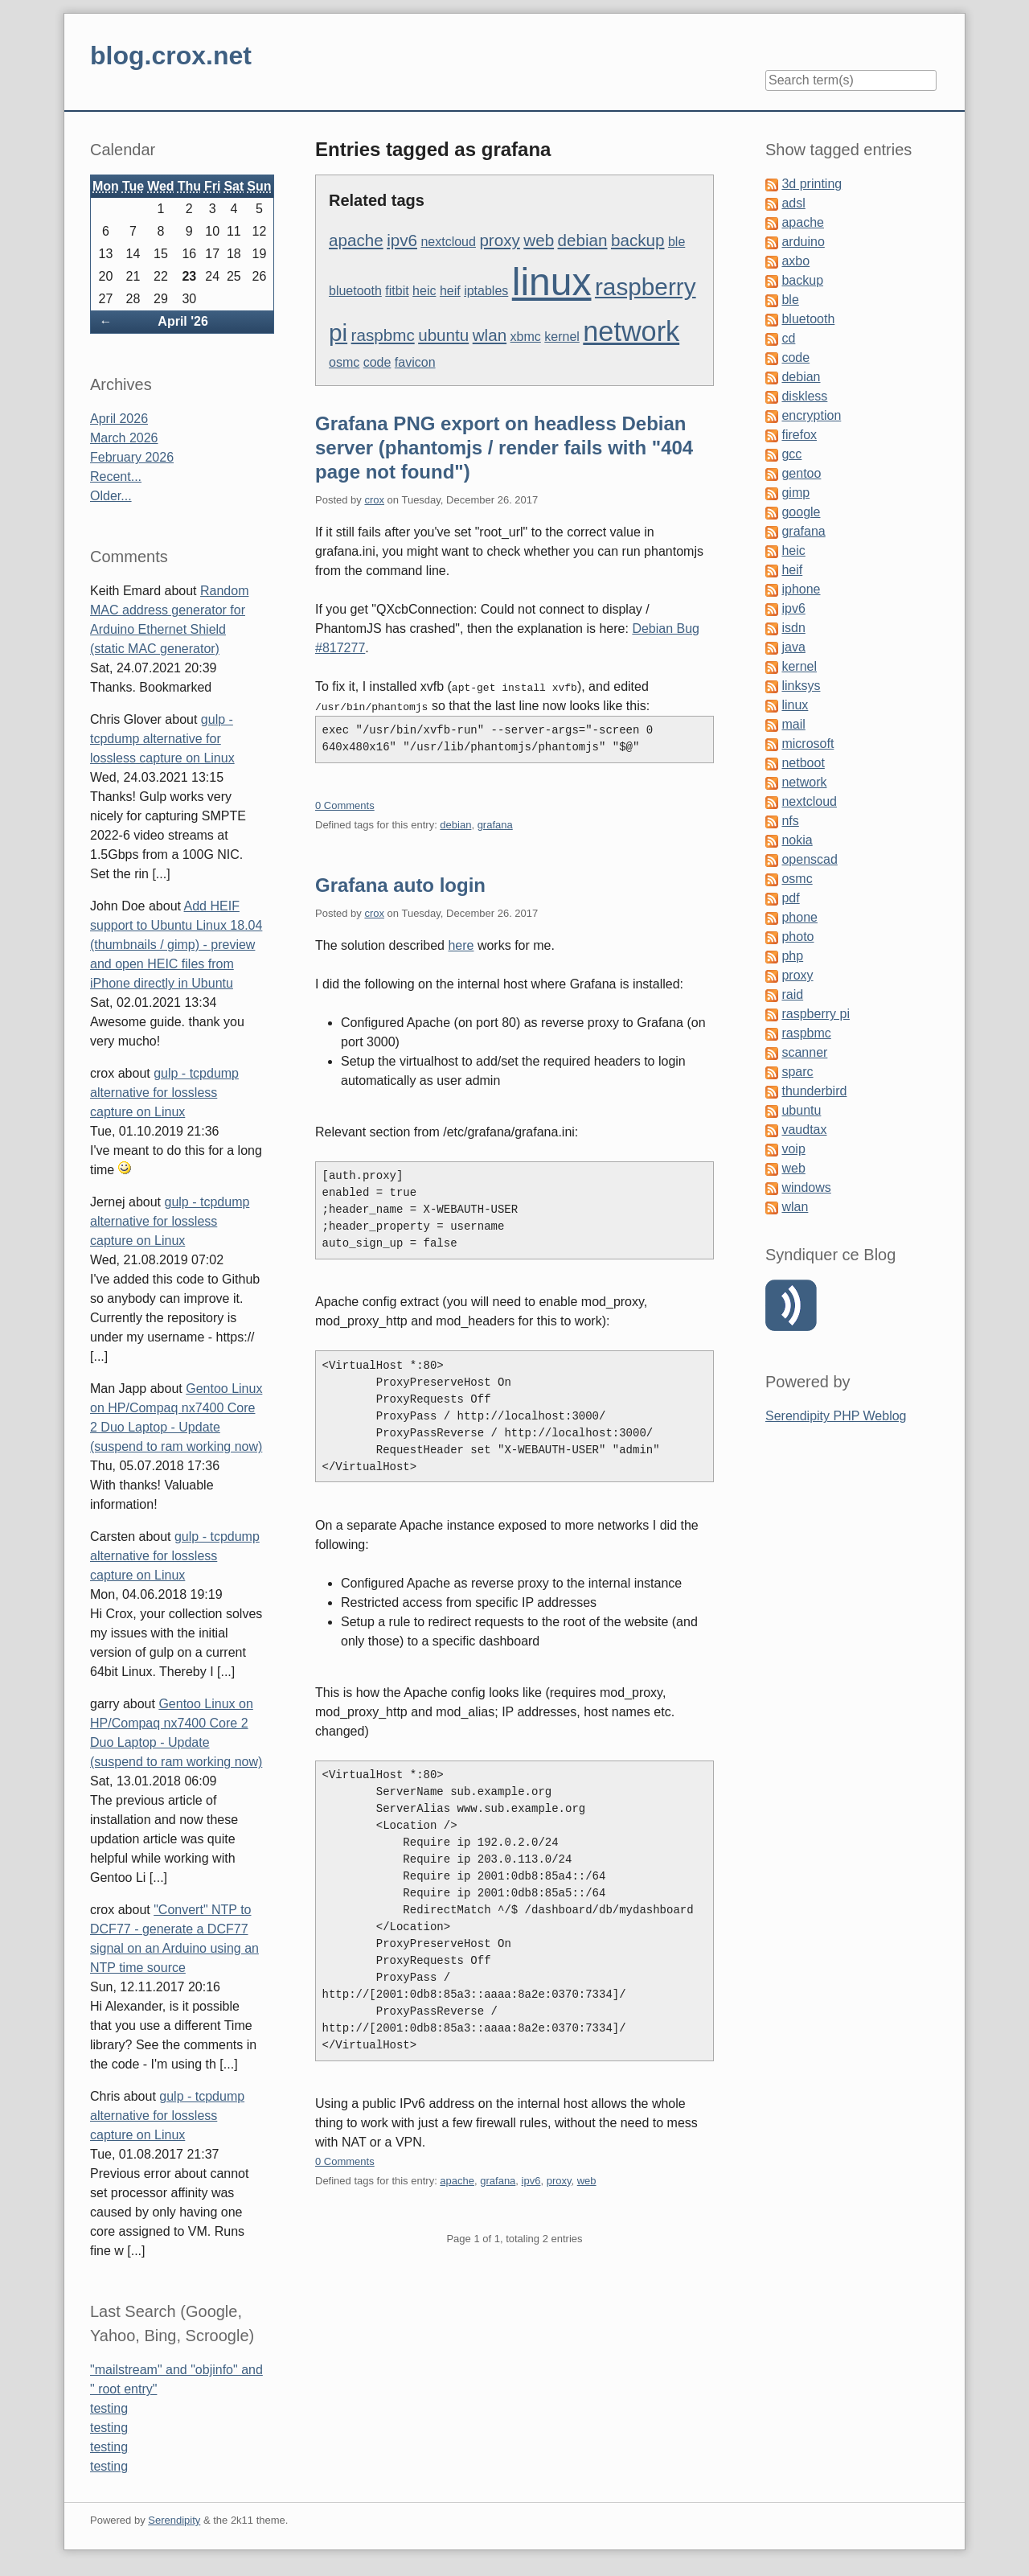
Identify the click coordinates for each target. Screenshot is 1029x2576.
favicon (415, 362)
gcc (791, 454)
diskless (804, 396)
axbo (795, 261)
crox (374, 500)
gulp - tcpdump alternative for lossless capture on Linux (162, 739)
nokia (796, 840)
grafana (495, 825)
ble (676, 242)
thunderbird (814, 1091)
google (800, 512)
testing (109, 2408)
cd (788, 338)
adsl (793, 203)
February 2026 (132, 457)
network (631, 331)
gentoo (801, 473)
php (792, 956)
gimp (795, 492)
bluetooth (355, 291)
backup (638, 240)
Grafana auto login (400, 885)
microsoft (807, 743)
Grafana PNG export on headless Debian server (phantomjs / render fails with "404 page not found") (504, 448)
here (461, 945)
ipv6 (402, 240)
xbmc (525, 336)
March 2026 (124, 438)
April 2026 (119, 418)
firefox (799, 435)
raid (792, 994)
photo (797, 936)
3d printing (811, 184)
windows (805, 1187)
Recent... (115, 476)
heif (450, 291)
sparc (797, 1071)
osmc (344, 362)
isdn (793, 628)
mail (793, 724)
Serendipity (174, 2520)
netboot (802, 763)
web (538, 240)
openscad (809, 859)
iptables (486, 291)
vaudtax (803, 1129)
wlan (489, 335)
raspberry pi (815, 1014)
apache (356, 240)
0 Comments (345, 805)
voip (793, 1149)
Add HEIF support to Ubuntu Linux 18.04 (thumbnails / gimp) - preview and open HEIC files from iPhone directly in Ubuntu (176, 944)
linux (552, 282)
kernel (562, 336)
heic (424, 291)
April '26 (183, 321)
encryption (811, 415)
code (377, 362)
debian (583, 240)
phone (799, 917)
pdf (790, 898)
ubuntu (443, 335)
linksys (800, 685)
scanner (804, 1052)
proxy (499, 240)
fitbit (396, 291)
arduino (802, 242)
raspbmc (383, 335)
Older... (111, 496)
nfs (789, 821)
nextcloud (448, 242)
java (793, 647)
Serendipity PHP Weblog (836, 1416)
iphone (800, 589)
